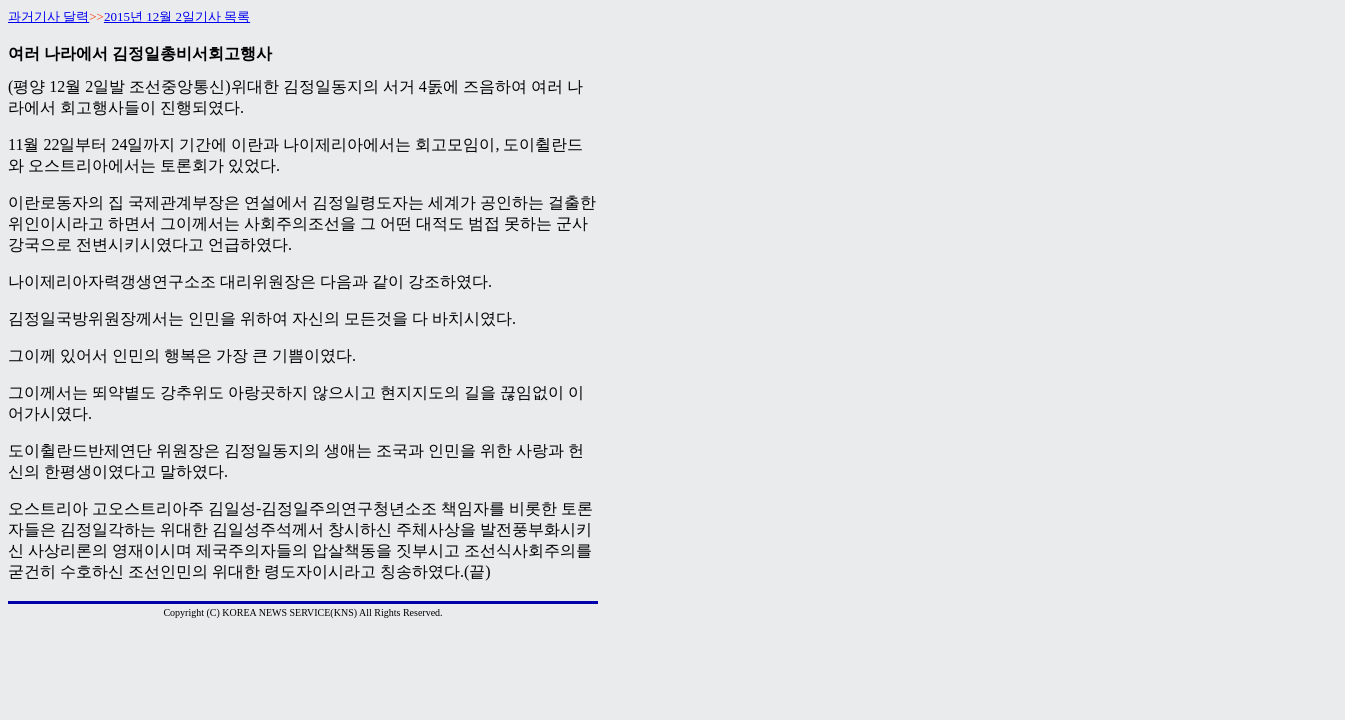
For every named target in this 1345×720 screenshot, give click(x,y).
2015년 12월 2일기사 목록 (177, 16)
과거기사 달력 (48, 16)
